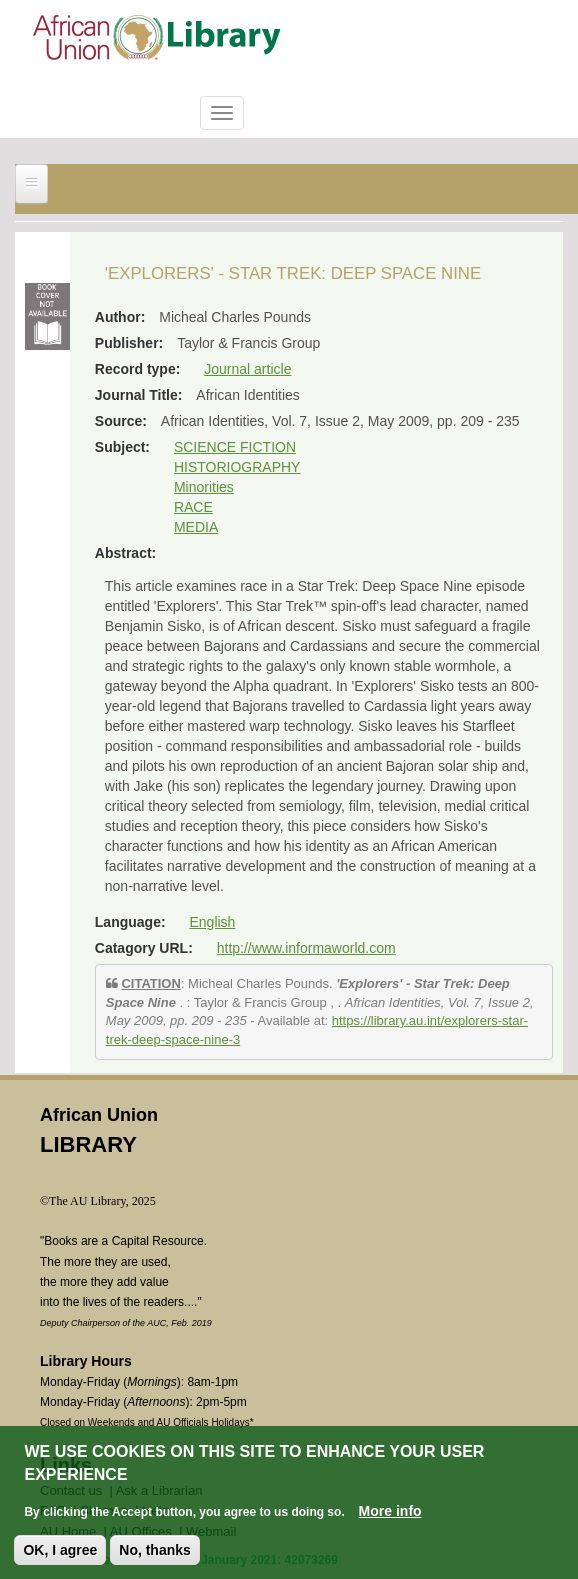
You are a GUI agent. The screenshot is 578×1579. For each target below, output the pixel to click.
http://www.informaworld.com (306, 948)
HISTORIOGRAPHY (237, 467)
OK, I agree (60, 1550)
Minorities (204, 487)
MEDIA (196, 527)
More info (390, 1511)
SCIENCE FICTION (235, 447)
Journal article (247, 369)
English (212, 922)
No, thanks (155, 1550)
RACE (193, 507)
